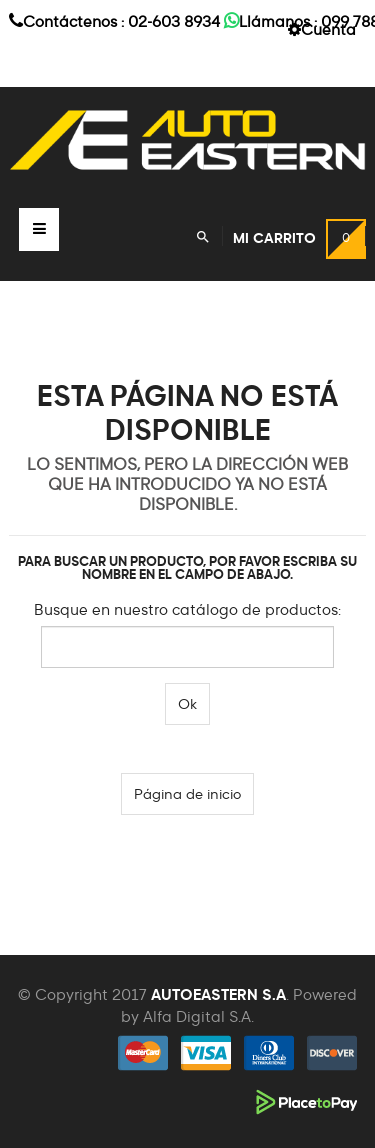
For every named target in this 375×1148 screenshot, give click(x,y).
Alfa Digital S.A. (198, 1017)
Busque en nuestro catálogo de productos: (187, 610)
